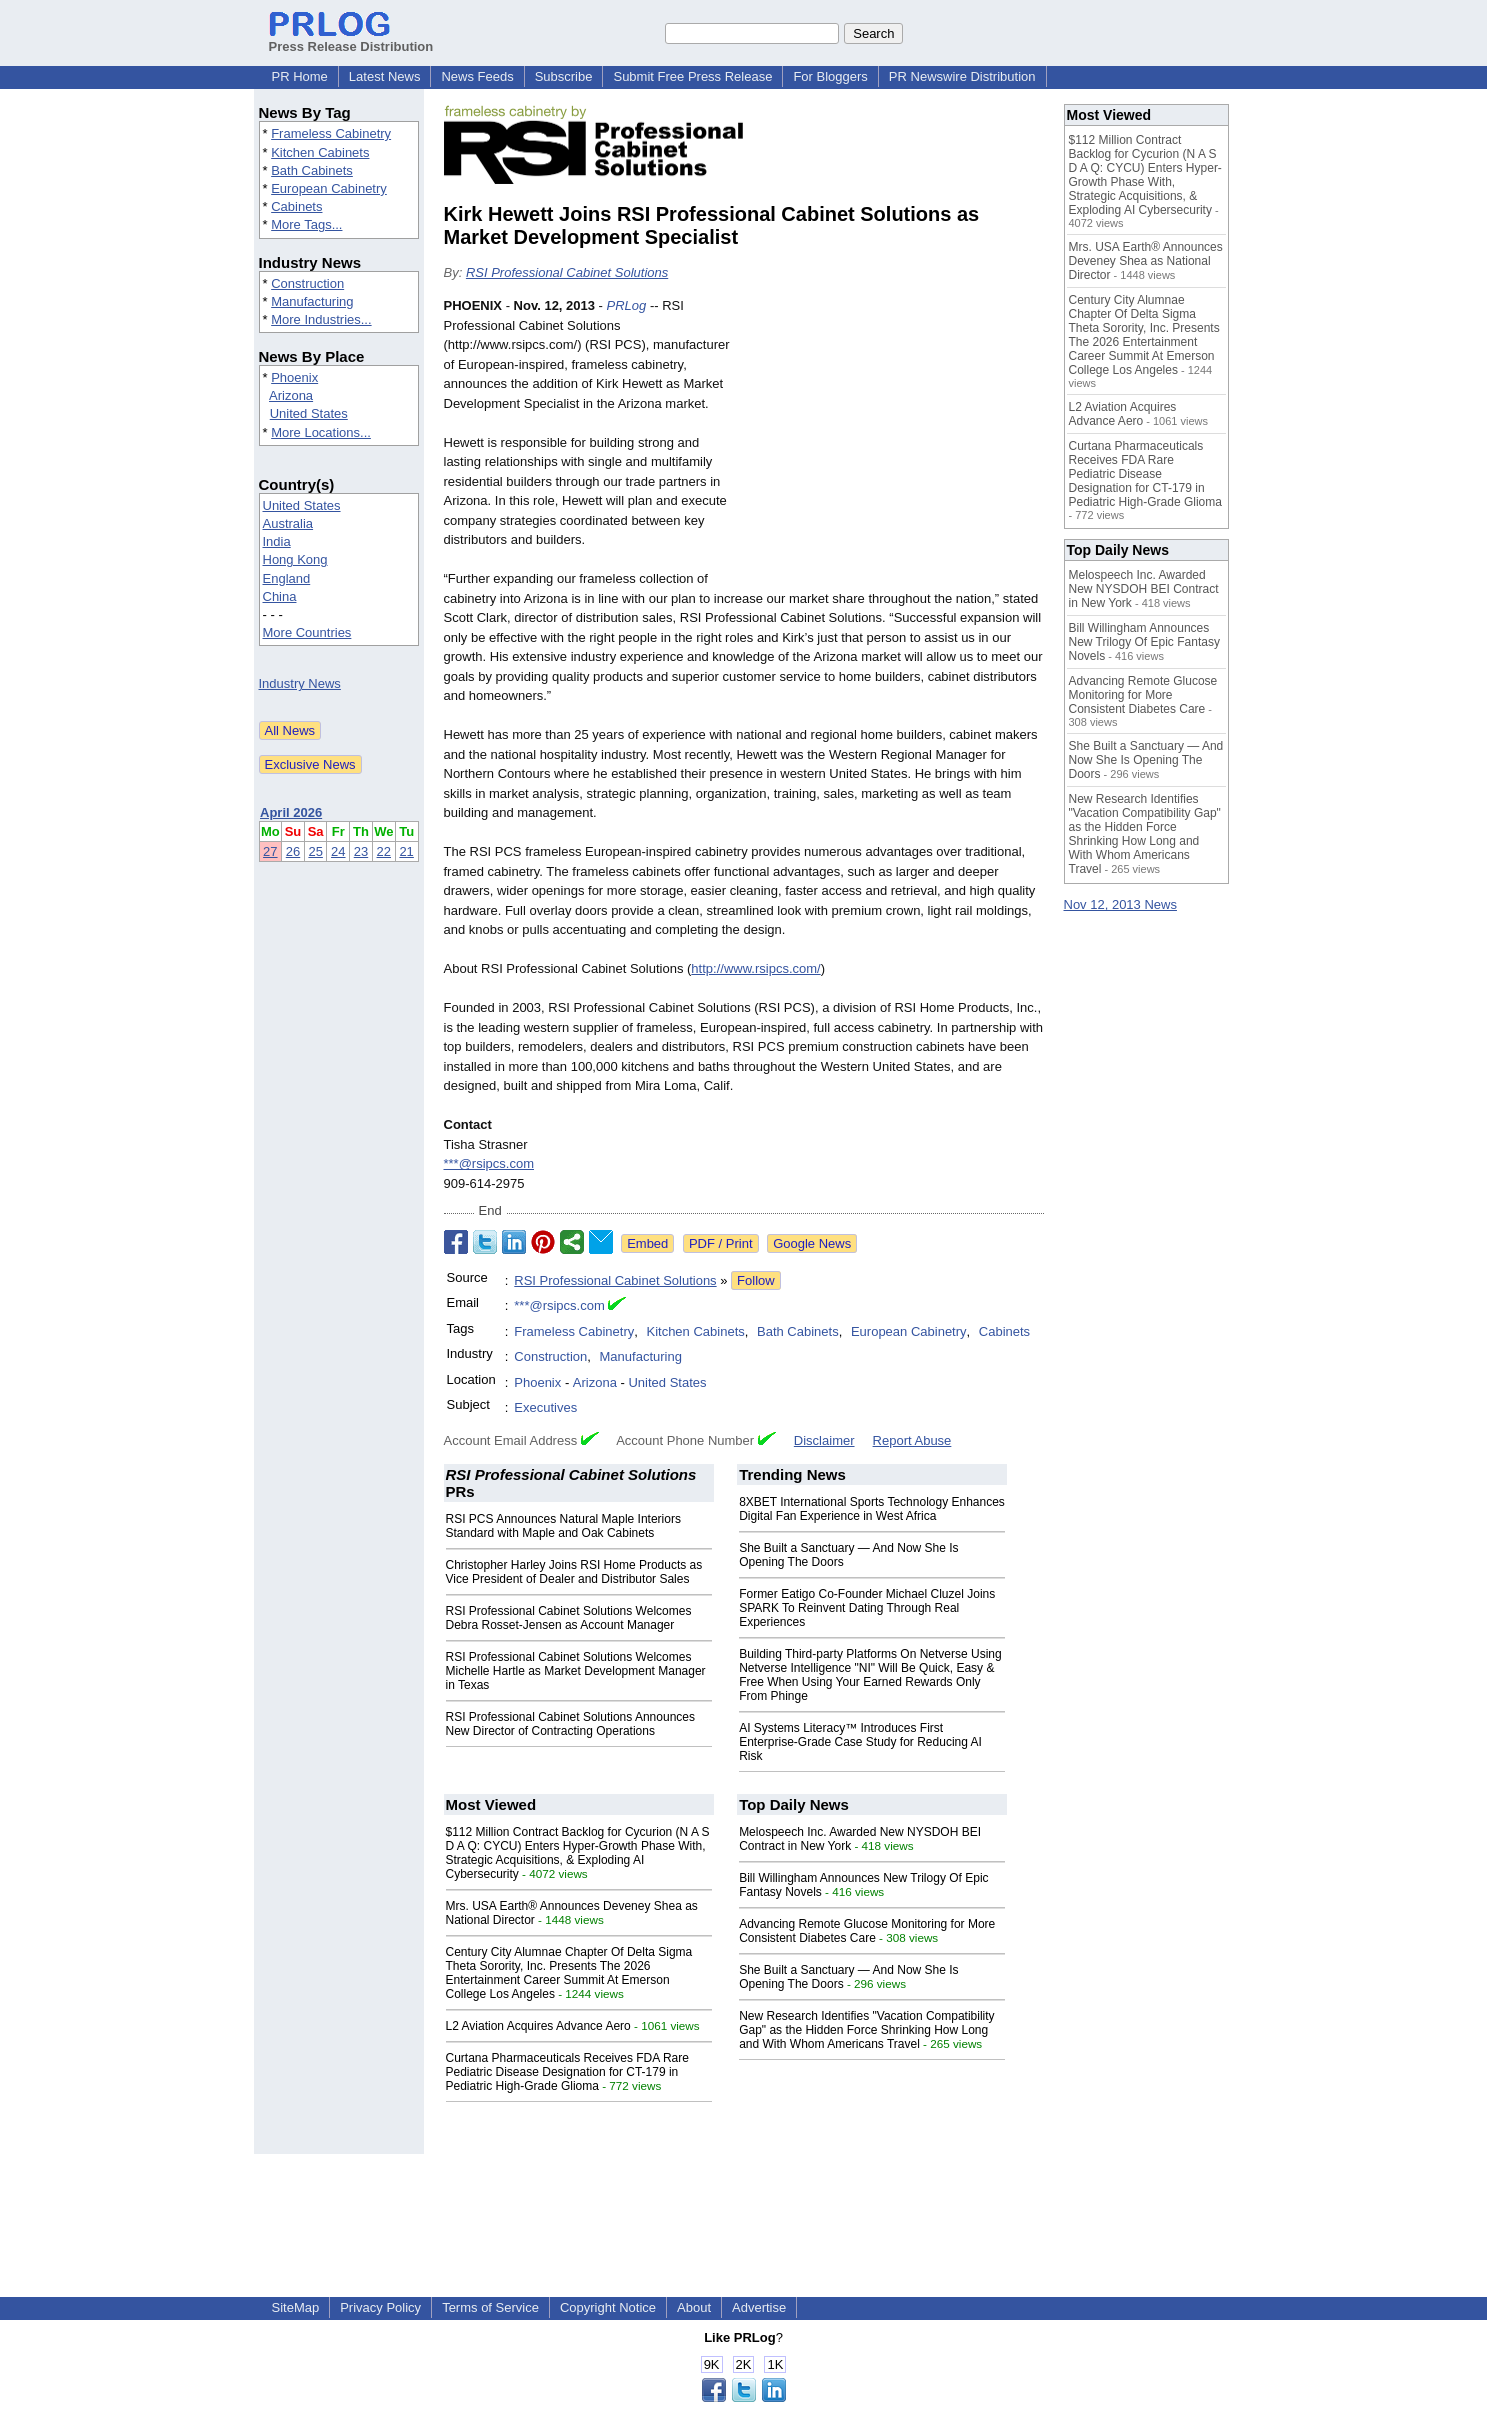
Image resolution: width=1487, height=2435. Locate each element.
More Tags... (306, 224)
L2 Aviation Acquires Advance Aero (538, 2026)
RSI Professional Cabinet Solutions (567, 272)
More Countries (307, 632)
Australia (288, 523)
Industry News (300, 683)
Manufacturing (312, 301)
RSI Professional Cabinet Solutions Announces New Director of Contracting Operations (571, 1724)
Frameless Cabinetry (331, 133)
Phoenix (294, 377)
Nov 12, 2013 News (1120, 904)
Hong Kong (295, 559)
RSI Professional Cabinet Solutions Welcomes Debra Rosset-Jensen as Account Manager (569, 1618)
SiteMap (296, 2307)
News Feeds (477, 76)
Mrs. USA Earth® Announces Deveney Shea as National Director (1146, 261)
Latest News (385, 76)
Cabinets (296, 206)
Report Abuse (912, 1440)
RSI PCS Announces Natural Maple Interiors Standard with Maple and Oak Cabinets (563, 1526)
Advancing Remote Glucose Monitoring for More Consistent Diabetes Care (867, 1931)
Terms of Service (490, 2307)
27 (270, 851)
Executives (545, 1407)
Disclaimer (824, 1440)
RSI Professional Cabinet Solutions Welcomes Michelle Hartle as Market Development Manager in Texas (576, 1671)
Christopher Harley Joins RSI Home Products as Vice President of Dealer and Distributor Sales (574, 1572)
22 (384, 851)
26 (293, 851)
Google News (812, 1243)
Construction (307, 283)
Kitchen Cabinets (320, 152)
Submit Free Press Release (692, 76)
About (694, 2307)
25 (315, 851)
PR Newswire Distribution (962, 76)
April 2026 (291, 812)
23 (361, 851)
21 (406, 851)
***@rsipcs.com (489, 1163)
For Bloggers (830, 76)
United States (309, 413)
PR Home (300, 76)
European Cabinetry (329, 188)
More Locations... (321, 432)
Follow (756, 1280)
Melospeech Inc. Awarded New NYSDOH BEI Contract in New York (1144, 589)
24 (338, 851)
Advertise (759, 2307)
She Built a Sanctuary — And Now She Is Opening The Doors (1146, 760)
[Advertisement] (894, 443)
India (277, 541)
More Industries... (321, 319)
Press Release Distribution (351, 39)
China (280, 596)
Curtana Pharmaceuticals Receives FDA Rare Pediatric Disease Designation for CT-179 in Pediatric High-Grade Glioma (567, 2072)
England (287, 578)
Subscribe (564, 76)
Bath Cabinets (312, 170)
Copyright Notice (608, 2307)
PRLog (627, 305)
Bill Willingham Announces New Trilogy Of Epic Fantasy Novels (1144, 642)
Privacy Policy (380, 2307)
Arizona (291, 395)
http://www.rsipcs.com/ (755, 968)
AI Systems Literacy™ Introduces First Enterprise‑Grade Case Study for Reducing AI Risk (860, 1742)
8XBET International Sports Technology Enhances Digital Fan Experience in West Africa (872, 1509)
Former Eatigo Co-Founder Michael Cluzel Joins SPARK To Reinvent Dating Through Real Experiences (867, 1608)
